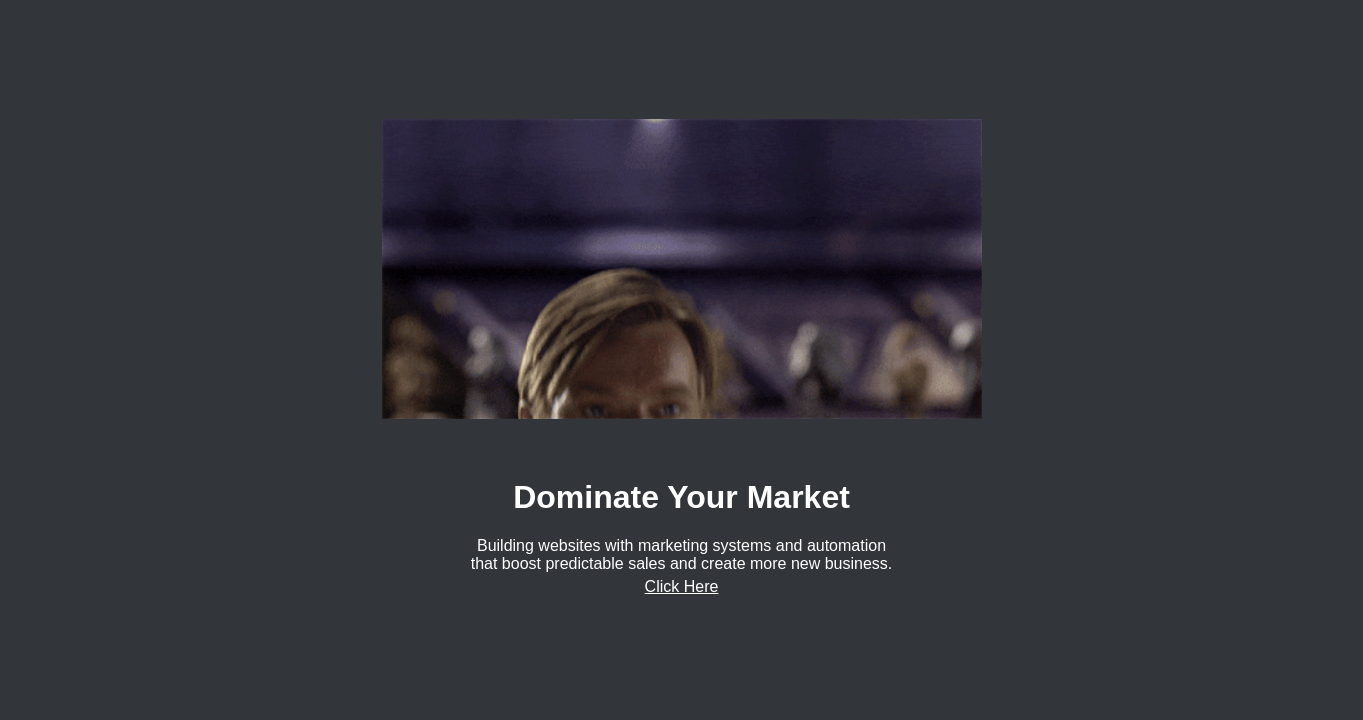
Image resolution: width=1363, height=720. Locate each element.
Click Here (682, 586)
